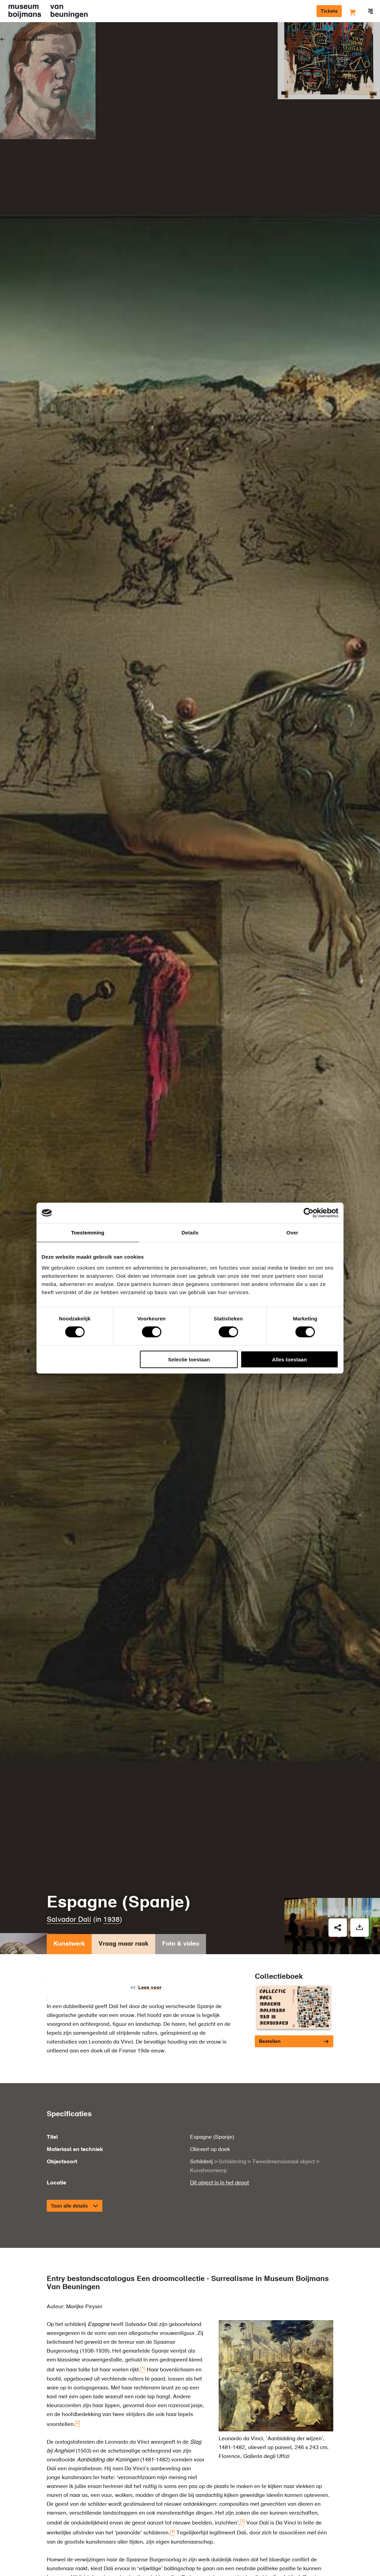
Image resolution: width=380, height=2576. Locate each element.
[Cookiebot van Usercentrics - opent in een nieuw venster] (308, 1213)
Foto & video (180, 1876)
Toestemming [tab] (87, 1232)
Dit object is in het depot (219, 2114)
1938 (111, 1851)
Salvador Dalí (69, 1851)
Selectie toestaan (189, 1359)
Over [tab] (292, 1232)
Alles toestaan (289, 1359)
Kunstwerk (69, 1876)
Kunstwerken (28, 39)
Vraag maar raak (123, 1876)
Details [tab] (190, 1232)
